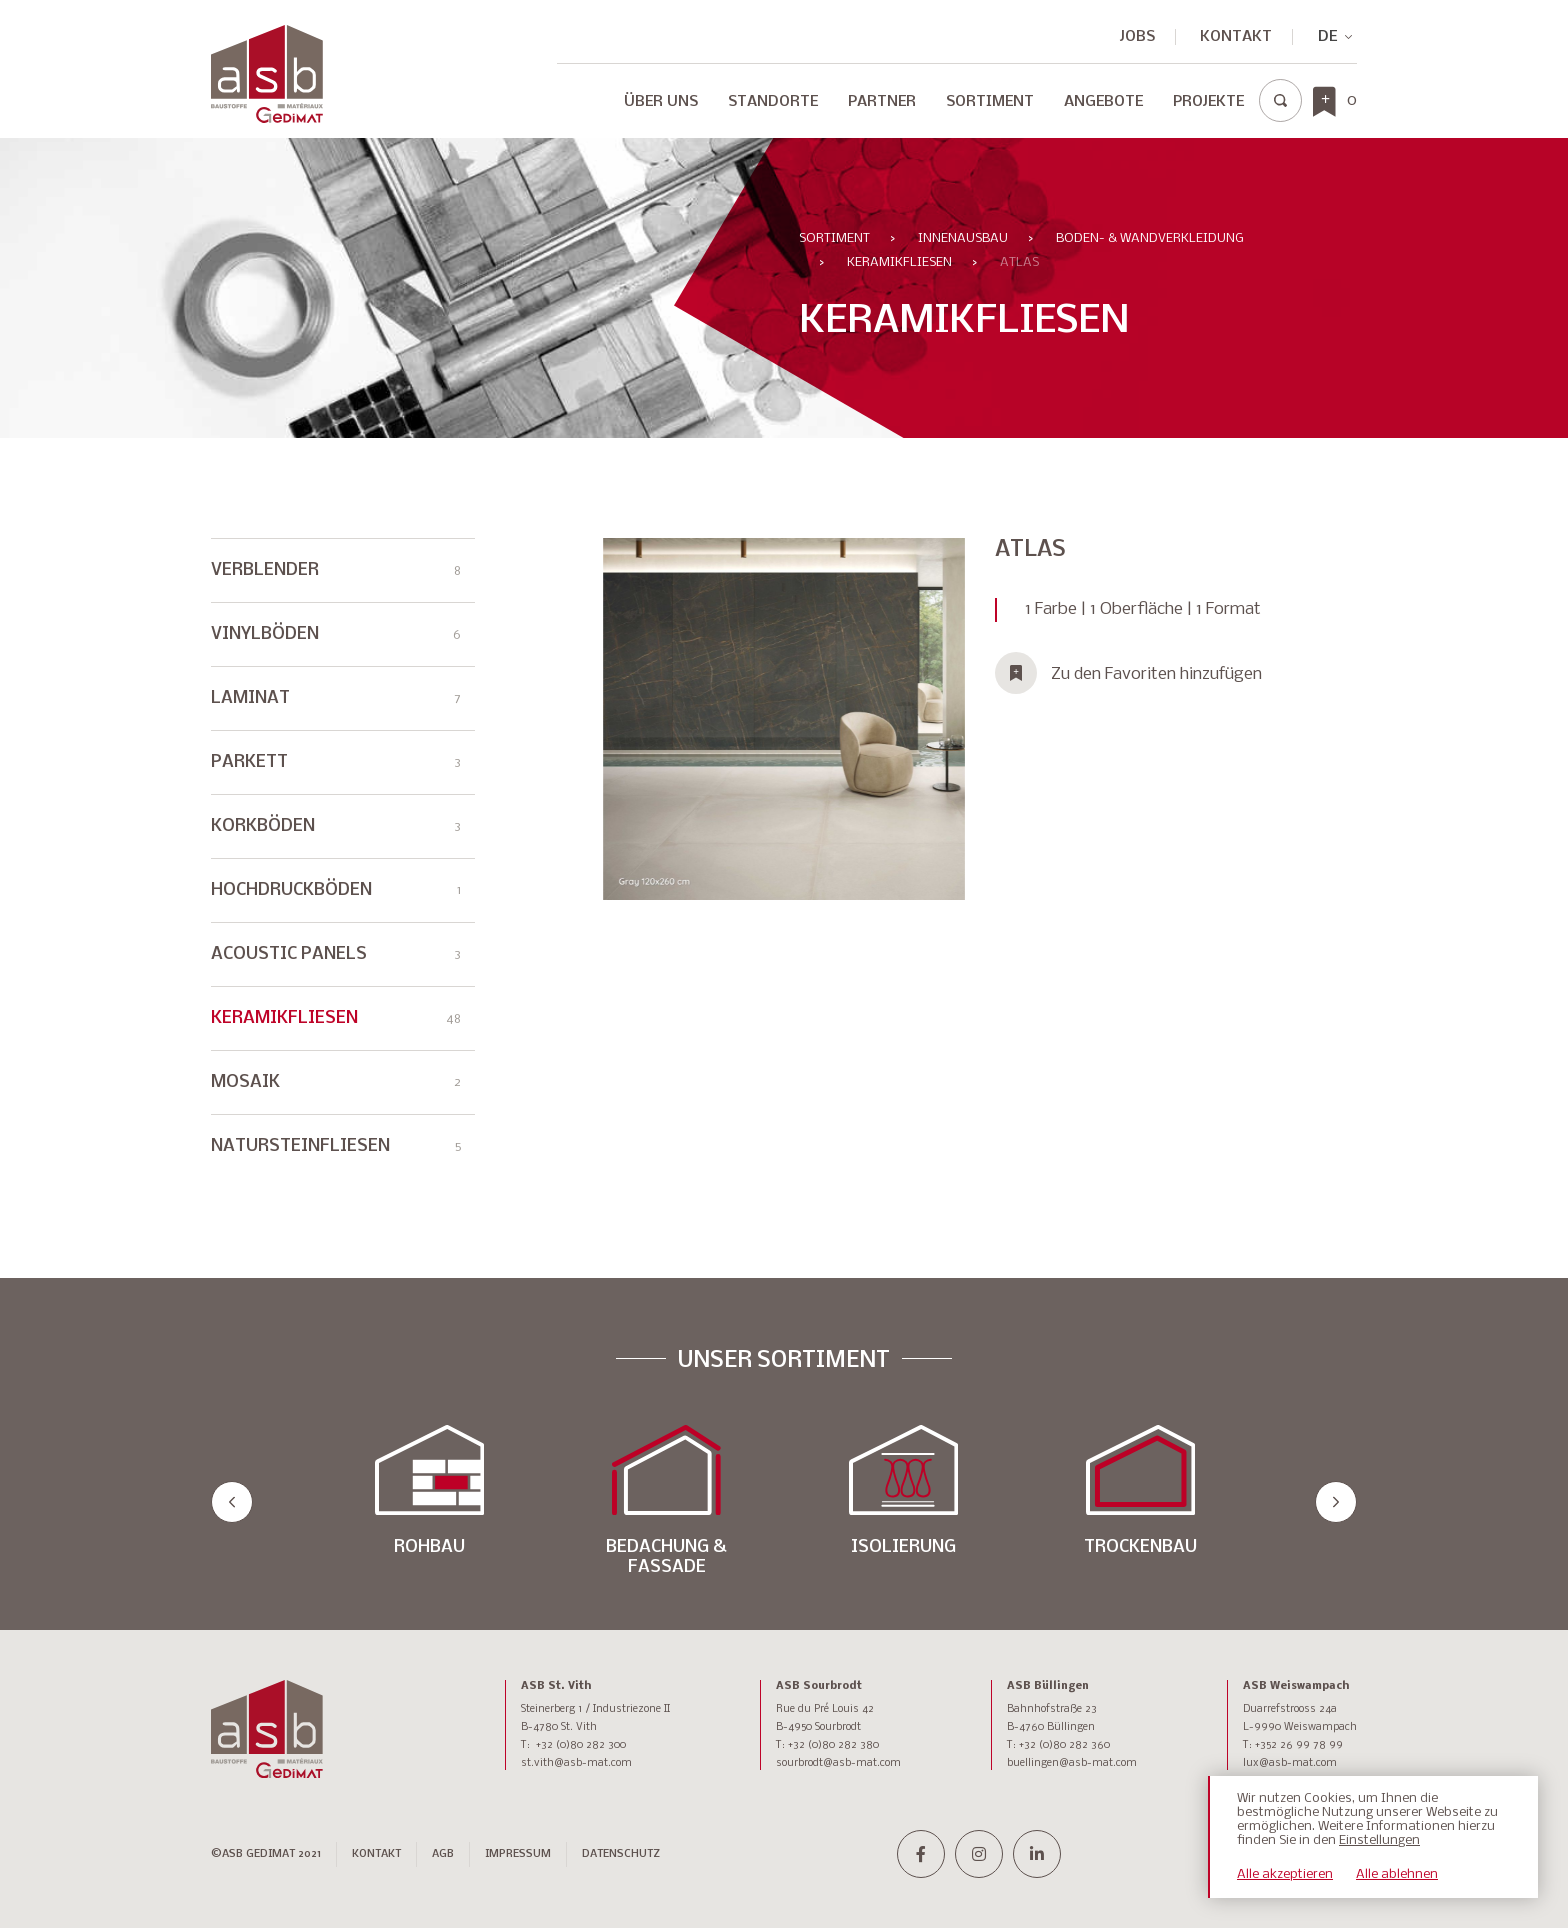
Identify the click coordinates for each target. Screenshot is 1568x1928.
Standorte (773, 102)
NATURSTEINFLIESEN (336, 1165)
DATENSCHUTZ (621, 1854)
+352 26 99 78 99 (1299, 1745)
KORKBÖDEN (336, 845)
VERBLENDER (336, 570)
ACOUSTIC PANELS (336, 973)
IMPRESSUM (518, 1854)
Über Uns (661, 102)
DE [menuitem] (1327, 37)
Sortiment (990, 102)
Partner (882, 102)
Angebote (1103, 102)
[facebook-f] (921, 1854)
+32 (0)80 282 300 (581, 1745)
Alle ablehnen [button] (1397, 1874)
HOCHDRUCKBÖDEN (336, 909)
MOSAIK (336, 1101)
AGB (443, 1854)
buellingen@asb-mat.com (1072, 1763)
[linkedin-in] (1037, 1854)
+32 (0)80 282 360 (1064, 1745)
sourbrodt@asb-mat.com (838, 1763)
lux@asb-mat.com (1290, 1763)
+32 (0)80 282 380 (833, 1745)
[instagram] (979, 1854)
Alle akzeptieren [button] (1285, 1874)
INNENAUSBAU (963, 238)
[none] (1327, 37)
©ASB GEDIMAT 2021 (266, 1854)
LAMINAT (336, 698)
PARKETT (336, 781)
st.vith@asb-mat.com (576, 1763)
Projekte (1208, 102)
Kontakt (1236, 37)
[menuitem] (1327, 37)
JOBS (1137, 37)
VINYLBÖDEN (336, 634)
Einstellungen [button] (1379, 1840)
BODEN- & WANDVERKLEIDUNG (1150, 238)
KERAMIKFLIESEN (899, 262)
